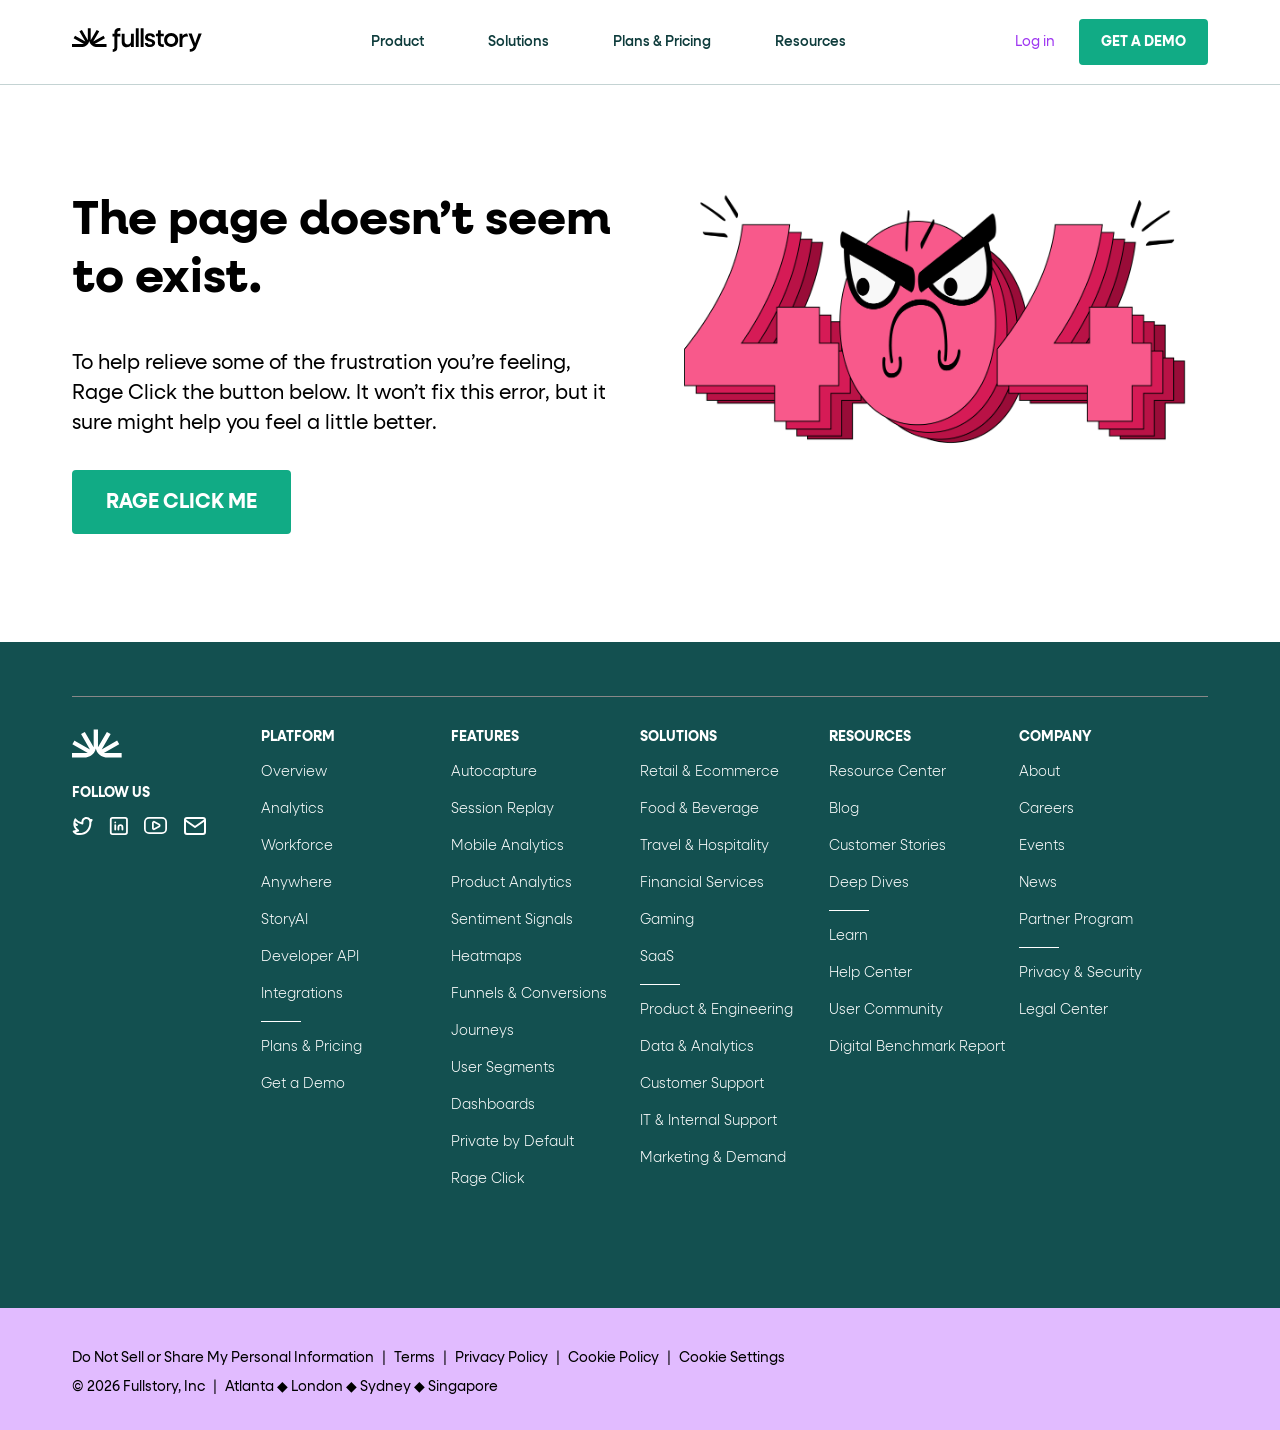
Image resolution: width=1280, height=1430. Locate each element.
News (1038, 883)
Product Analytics (511, 883)
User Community (886, 1010)
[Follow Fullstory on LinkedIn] (118, 826)
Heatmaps (486, 957)
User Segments (503, 1068)
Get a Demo (1143, 42)
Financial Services (702, 883)
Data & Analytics (697, 1047)
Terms (414, 1358)
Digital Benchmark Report (917, 1047)
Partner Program (1076, 920)
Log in (1035, 42)
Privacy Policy (501, 1358)
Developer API (310, 957)
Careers (1046, 809)
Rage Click (487, 1179)
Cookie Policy (613, 1358)
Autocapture (494, 772)
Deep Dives (869, 883)
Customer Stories (887, 846)
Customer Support (702, 1084)
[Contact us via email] (195, 826)
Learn (848, 936)
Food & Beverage (699, 809)
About (1039, 772)
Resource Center (887, 772)
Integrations (302, 994)
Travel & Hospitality (704, 846)
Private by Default (512, 1142)
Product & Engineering (716, 1010)
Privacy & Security (1080, 973)
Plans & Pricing (662, 42)
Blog (844, 809)
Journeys (482, 1031)
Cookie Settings (732, 1358)
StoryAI (284, 920)
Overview (294, 772)
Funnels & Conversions (529, 994)
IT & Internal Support (708, 1121)
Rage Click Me (181, 502)
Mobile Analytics (507, 846)
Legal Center (1063, 1010)
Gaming (667, 920)
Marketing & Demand (713, 1158)
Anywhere (296, 883)
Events (1042, 846)
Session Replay (502, 809)
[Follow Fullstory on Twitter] (82, 826)
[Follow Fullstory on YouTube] (155, 826)
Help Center (870, 973)
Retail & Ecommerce (709, 772)
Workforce (297, 846)
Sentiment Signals (512, 920)
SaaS (657, 957)
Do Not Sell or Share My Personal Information (223, 1358)
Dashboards (493, 1105)
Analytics (292, 809)
